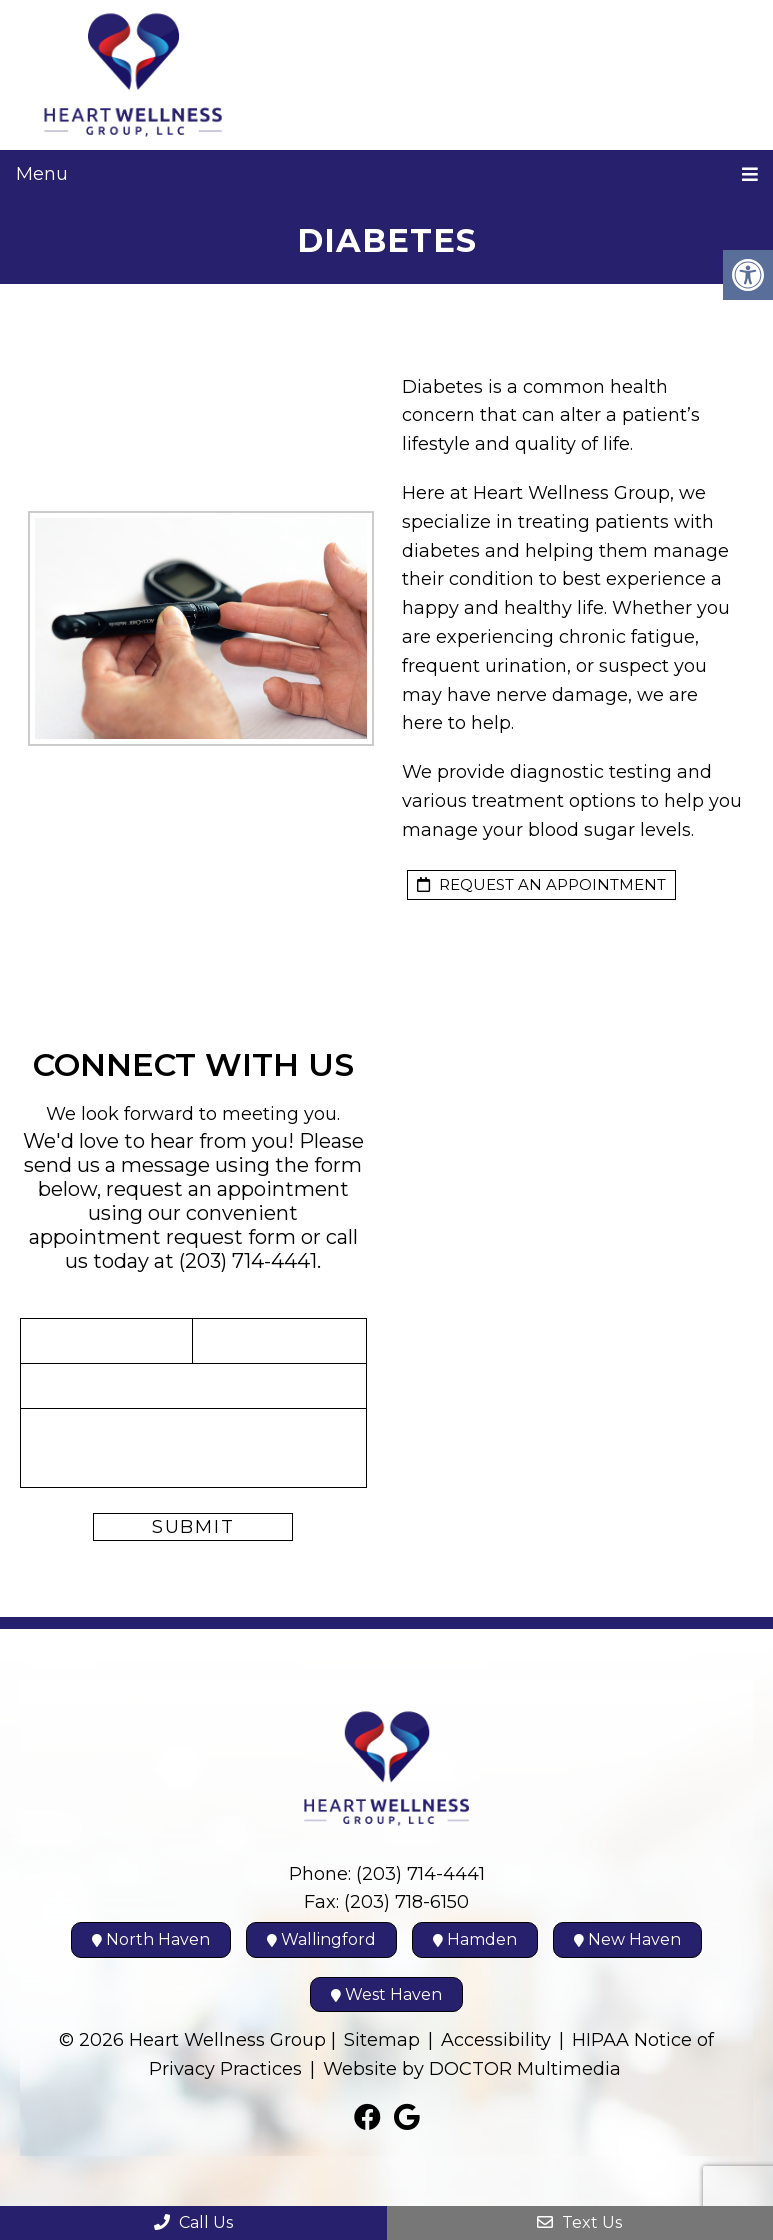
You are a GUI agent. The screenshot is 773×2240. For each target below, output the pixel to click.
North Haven (151, 1939)
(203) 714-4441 (248, 1261)
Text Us (579, 2222)
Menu (42, 174)
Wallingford (321, 1939)
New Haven (627, 1939)
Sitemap (382, 2040)
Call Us (193, 2222)
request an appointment (541, 884)
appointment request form (162, 1237)
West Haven (386, 1994)
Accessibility (496, 2040)
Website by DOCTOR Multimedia (472, 2069)
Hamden (475, 1939)
